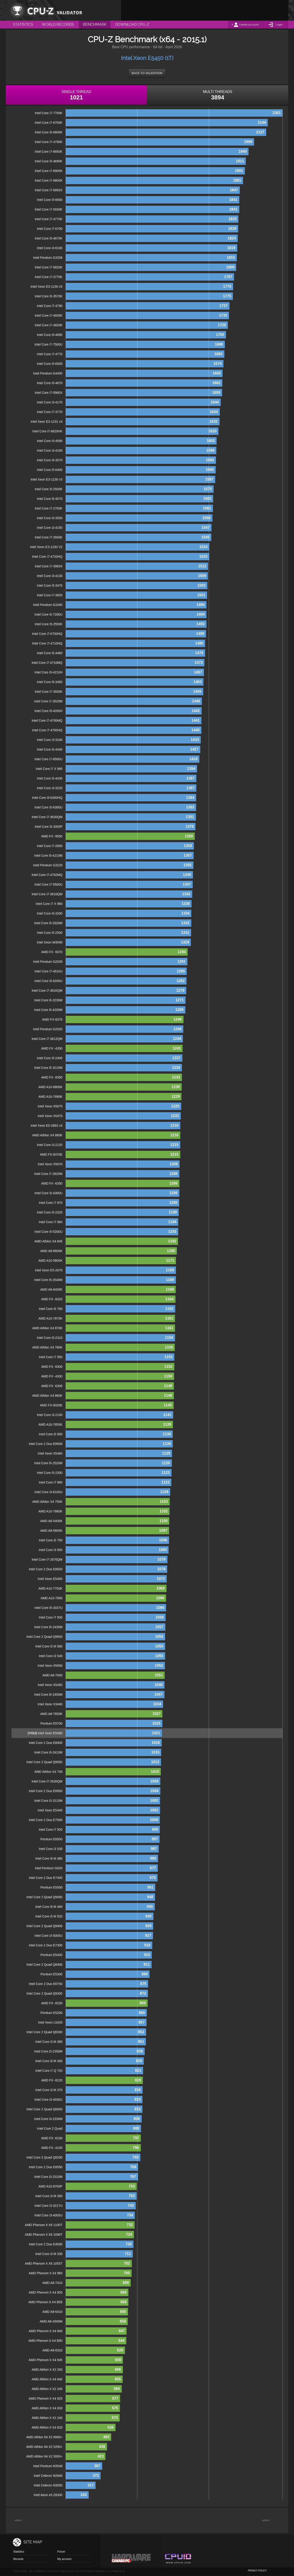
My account (64, 2559)
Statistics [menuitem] (23, 24)
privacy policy (257, 2570)
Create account (249, 24)
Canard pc (131, 2559)
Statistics (18, 2551)
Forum (61, 2551)
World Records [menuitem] (58, 24)
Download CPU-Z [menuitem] (132, 24)
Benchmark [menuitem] (94, 24)
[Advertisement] (204, 10)
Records (18, 2559)
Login (279, 24)
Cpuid (178, 2559)
